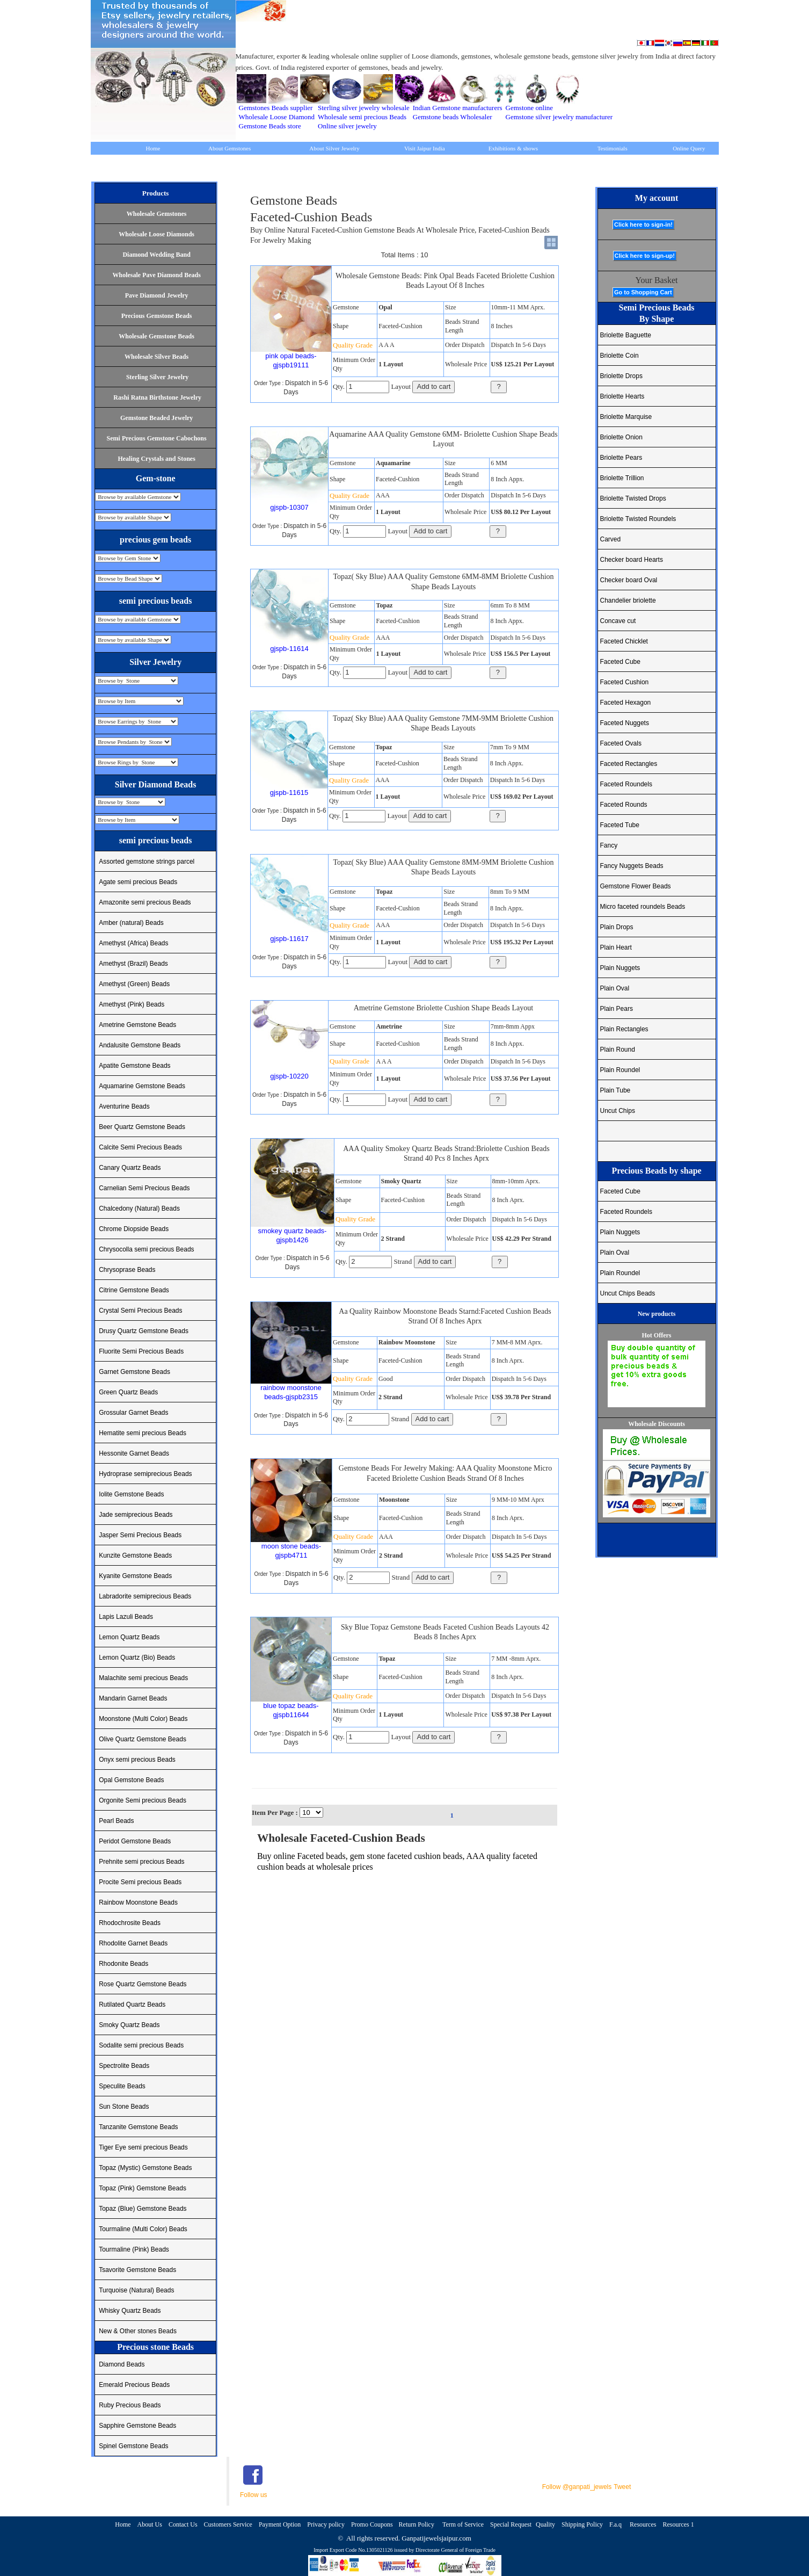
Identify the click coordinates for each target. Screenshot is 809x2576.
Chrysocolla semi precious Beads (146, 1249)
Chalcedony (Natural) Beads (139, 1208)
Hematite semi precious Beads (142, 1433)
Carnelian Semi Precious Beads (144, 1188)
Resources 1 (678, 2524)
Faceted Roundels (626, 784)
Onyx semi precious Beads (137, 1759)
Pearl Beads (116, 1821)
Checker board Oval (629, 580)
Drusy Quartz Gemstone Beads (143, 1331)
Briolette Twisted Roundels (638, 519)
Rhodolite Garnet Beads (133, 1943)
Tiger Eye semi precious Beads (143, 2147)
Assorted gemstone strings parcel (146, 861)
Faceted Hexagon (625, 702)
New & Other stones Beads (138, 2331)
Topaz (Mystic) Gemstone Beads (145, 2168)
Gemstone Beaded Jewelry (156, 418)
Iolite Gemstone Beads (131, 1494)
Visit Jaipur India (424, 148)
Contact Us (183, 2524)
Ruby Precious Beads (130, 2405)
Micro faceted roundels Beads (643, 906)
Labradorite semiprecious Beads (145, 1596)
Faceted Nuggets (624, 723)
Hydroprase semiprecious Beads (145, 1474)
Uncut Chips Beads (627, 1293)
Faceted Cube (620, 661)
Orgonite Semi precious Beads (142, 1800)
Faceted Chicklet (624, 641)
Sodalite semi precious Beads (141, 2045)
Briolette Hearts (622, 396)
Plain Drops (616, 927)
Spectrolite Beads (124, 2066)
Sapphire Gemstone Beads (137, 2425)
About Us (149, 2524)
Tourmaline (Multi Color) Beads (143, 2229)
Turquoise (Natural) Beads (136, 2290)
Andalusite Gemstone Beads (139, 1045)
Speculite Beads (122, 2086)
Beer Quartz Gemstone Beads (142, 1127)
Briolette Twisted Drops (633, 498)
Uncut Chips (617, 1111)
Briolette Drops (621, 376)
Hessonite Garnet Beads (134, 1453)
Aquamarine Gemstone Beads (142, 1086)
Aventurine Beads (124, 1106)
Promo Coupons (373, 2524)
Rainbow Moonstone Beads (138, 1902)
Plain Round (617, 1049)
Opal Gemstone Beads (131, 1780)
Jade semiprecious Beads (135, 1514)
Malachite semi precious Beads (143, 1678)
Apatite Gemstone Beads (134, 1065)
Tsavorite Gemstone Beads (137, 2270)
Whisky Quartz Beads (130, 2310)
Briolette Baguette (625, 335)
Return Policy (417, 2524)
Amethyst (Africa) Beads (133, 943)
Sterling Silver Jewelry (156, 377)
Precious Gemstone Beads (156, 316)
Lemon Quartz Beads (129, 1637)
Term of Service (463, 2524)
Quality (545, 2524)
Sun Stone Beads (124, 2106)
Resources (643, 2524)
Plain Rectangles (624, 1029)
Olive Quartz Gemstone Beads (142, 1739)
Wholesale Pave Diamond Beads (156, 275)
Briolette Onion (621, 437)
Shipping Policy (582, 2524)
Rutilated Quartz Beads (132, 2004)
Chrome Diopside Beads (134, 1229)
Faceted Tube (619, 825)
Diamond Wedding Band (156, 254)
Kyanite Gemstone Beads (135, 1576)
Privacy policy (326, 2524)
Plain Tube (615, 1090)
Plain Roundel (620, 1070)
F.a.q (616, 2524)
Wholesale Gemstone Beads (156, 336)
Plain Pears (616, 1008)
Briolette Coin (619, 355)
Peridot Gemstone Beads (135, 1841)
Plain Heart (616, 947)
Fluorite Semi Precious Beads (141, 1351)
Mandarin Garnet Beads (133, 1698)
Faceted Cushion (624, 682)
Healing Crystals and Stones (156, 458)
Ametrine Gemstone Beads (137, 1025)
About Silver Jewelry (334, 148)
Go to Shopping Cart (643, 292)
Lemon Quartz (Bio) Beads (137, 1657)
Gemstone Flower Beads (635, 886)
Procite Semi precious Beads (140, 1882)
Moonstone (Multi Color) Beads (143, 1719)
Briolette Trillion (622, 478)
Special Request (510, 2524)
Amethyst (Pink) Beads (131, 1004)
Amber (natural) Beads (131, 923)
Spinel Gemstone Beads (133, 2446)
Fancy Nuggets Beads (632, 866)
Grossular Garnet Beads (133, 1412)
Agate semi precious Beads (138, 882)
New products (657, 1314)
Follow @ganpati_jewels (577, 2487)
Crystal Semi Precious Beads (140, 1310)
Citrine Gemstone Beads (134, 1290)
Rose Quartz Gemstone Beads (142, 1984)
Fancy (609, 845)
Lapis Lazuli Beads (126, 1616)
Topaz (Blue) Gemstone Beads (142, 2208)
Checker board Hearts (631, 559)
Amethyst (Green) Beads (134, 984)
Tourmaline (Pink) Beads (134, 2249)
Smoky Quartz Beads (129, 2025)
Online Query (689, 148)
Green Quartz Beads (128, 1392)
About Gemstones (229, 148)
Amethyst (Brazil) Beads (133, 963)
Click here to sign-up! (645, 255)
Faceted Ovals (621, 743)
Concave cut (618, 621)
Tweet (622, 2487)
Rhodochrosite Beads (130, 1923)
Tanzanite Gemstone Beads (138, 2127)
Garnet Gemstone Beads (134, 1372)
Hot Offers (657, 1335)
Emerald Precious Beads (134, 2385)
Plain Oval (615, 988)
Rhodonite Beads (123, 1963)
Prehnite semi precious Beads (141, 1861)
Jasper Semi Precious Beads (140, 1535)
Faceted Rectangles (629, 764)
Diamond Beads (121, 2364)
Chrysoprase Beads (127, 1269)
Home (152, 148)
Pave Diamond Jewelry (156, 295)
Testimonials (612, 148)
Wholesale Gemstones (157, 214)
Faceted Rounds (623, 804)
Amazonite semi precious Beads (145, 902)
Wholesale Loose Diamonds (156, 234)
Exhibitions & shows (513, 148)
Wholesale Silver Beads (156, 356)
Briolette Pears (621, 457)
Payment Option (280, 2524)
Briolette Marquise (626, 417)
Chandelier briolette (628, 600)
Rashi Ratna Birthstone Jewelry (156, 397)
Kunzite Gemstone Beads (135, 1555)
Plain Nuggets (620, 968)
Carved (610, 539)
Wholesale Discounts (656, 1424)
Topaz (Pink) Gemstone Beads (142, 2188)
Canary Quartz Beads (130, 1167)
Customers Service (228, 2524)
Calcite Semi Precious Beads (140, 1147)
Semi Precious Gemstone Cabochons (157, 438)
